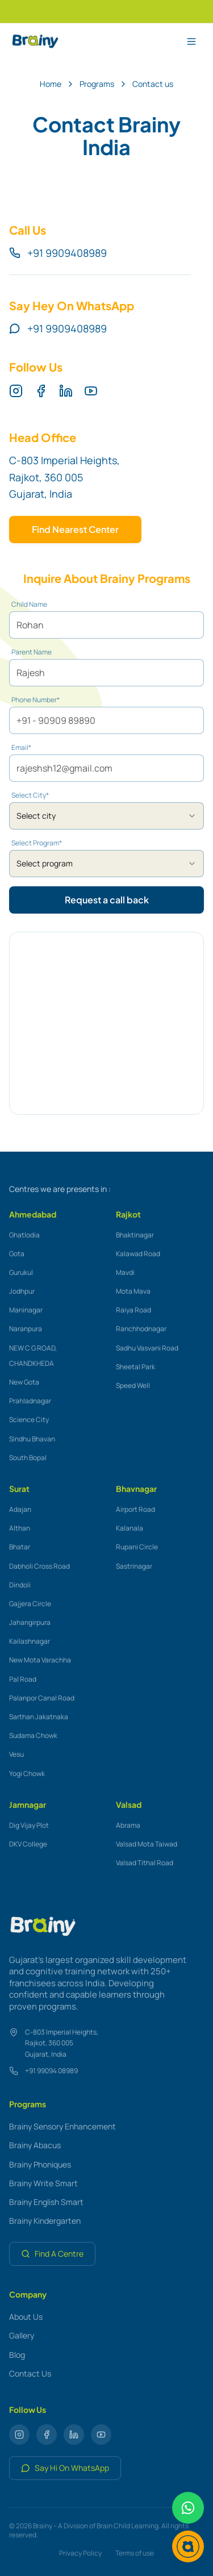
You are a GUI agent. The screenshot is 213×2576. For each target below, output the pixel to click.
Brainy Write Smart (43, 2183)
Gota (16, 1253)
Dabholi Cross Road (39, 1566)
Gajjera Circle (30, 1603)
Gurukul (21, 1272)
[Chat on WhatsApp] (188, 2508)
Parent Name (31, 652)
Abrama (128, 1825)
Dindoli (20, 1585)
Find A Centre (52, 2253)
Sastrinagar (134, 1566)
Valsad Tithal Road (144, 1863)
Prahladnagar (30, 1401)
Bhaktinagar (135, 1235)
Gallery (21, 2335)
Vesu (16, 1754)
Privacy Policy (80, 2553)
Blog (17, 2354)
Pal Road (22, 1679)
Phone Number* (35, 700)
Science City (29, 1419)
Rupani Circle (137, 1547)
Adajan (20, 1509)
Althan (19, 1528)
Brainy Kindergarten (45, 2220)
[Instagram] (16, 391)
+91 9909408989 (58, 253)
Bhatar (19, 1547)
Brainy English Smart (46, 2201)
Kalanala (129, 1528)
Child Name (29, 604)
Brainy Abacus (35, 2145)
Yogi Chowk (27, 1773)
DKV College (28, 1844)
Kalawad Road (138, 1253)
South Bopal (28, 1457)
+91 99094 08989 (51, 2070)
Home (50, 83)
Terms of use (134, 2553)
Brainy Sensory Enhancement (62, 2126)
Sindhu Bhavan (32, 1439)
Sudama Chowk (33, 1735)
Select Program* (36, 843)
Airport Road (135, 1509)
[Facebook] (41, 391)
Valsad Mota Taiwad (146, 1844)
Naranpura (25, 1328)
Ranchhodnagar (141, 1328)
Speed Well (133, 1385)
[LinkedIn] (66, 391)
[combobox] (106, 816)
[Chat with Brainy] (188, 2546)
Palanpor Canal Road (41, 1698)
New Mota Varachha (40, 1660)
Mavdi (125, 1272)
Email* (21, 747)
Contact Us (30, 2373)
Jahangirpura (30, 1622)
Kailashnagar (29, 1641)
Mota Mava (133, 1291)
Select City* (30, 795)
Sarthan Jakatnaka (38, 1716)
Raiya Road (133, 1310)
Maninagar (26, 1310)
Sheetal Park (135, 1367)
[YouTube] (91, 391)
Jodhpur (22, 1291)
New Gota (24, 1382)
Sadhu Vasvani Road (147, 1348)
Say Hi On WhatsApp (65, 2467)
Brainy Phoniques (40, 2164)
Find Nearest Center (75, 529)
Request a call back (107, 900)
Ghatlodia (24, 1235)
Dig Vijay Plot (29, 1825)
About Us (26, 2316)
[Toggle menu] (191, 41)
